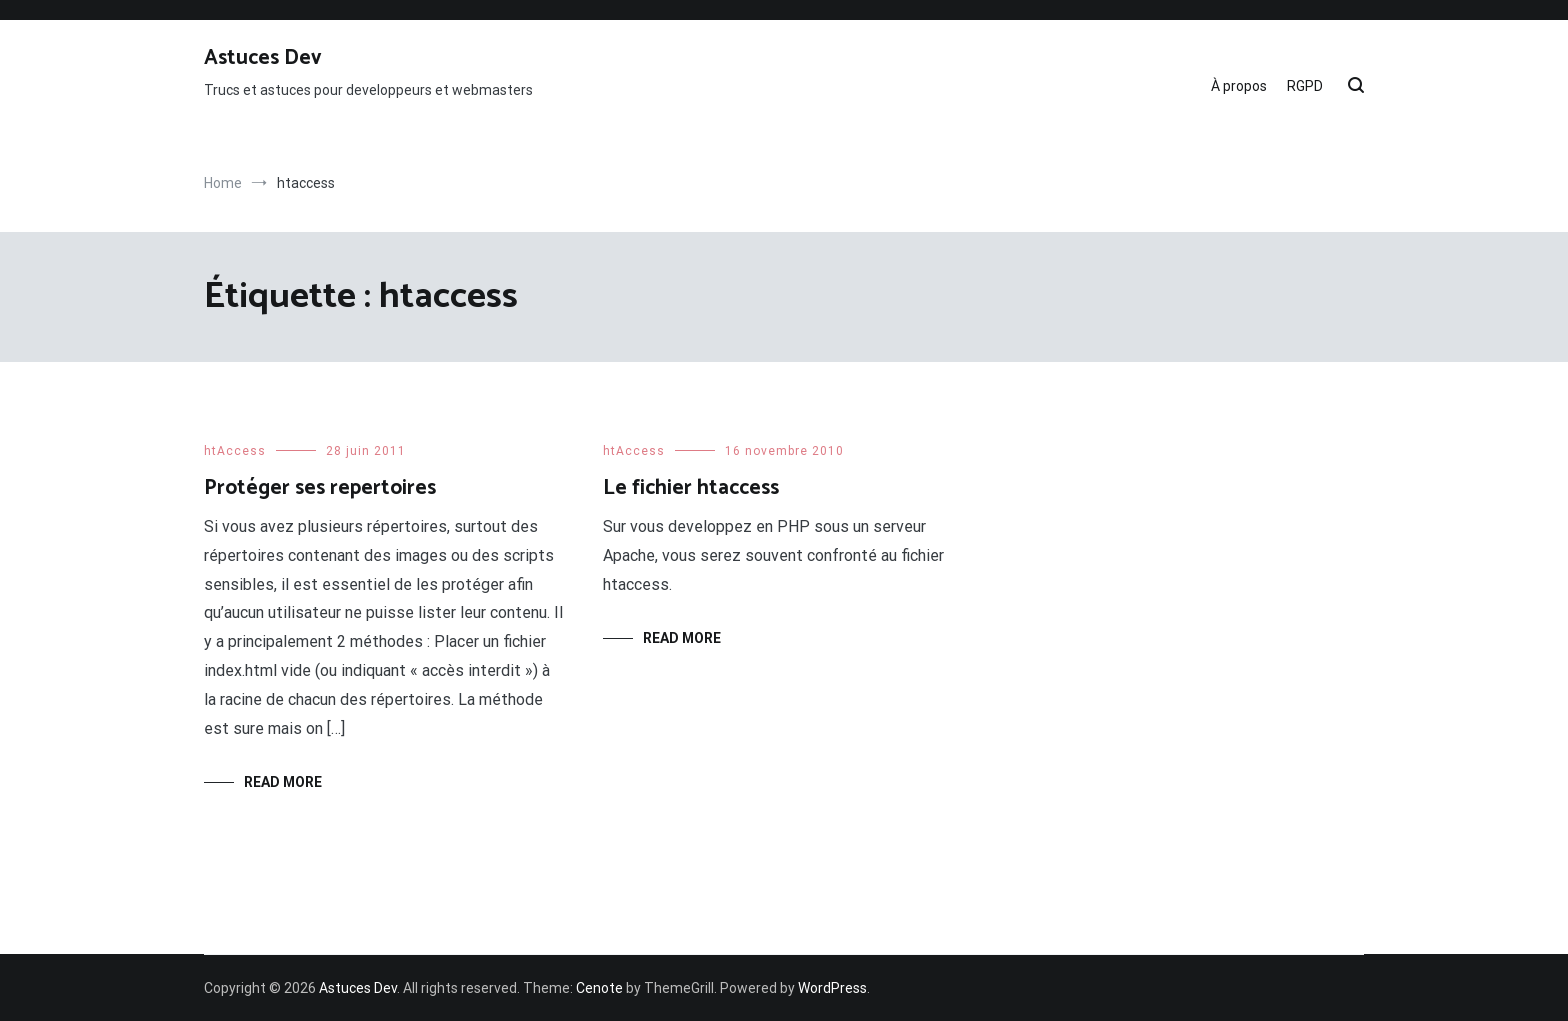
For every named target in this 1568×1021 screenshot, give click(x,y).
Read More (283, 782)
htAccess (235, 451)
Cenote (599, 988)
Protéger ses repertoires (320, 488)
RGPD (1305, 86)
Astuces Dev (263, 58)
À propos (1239, 86)
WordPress (832, 988)
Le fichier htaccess (691, 488)
